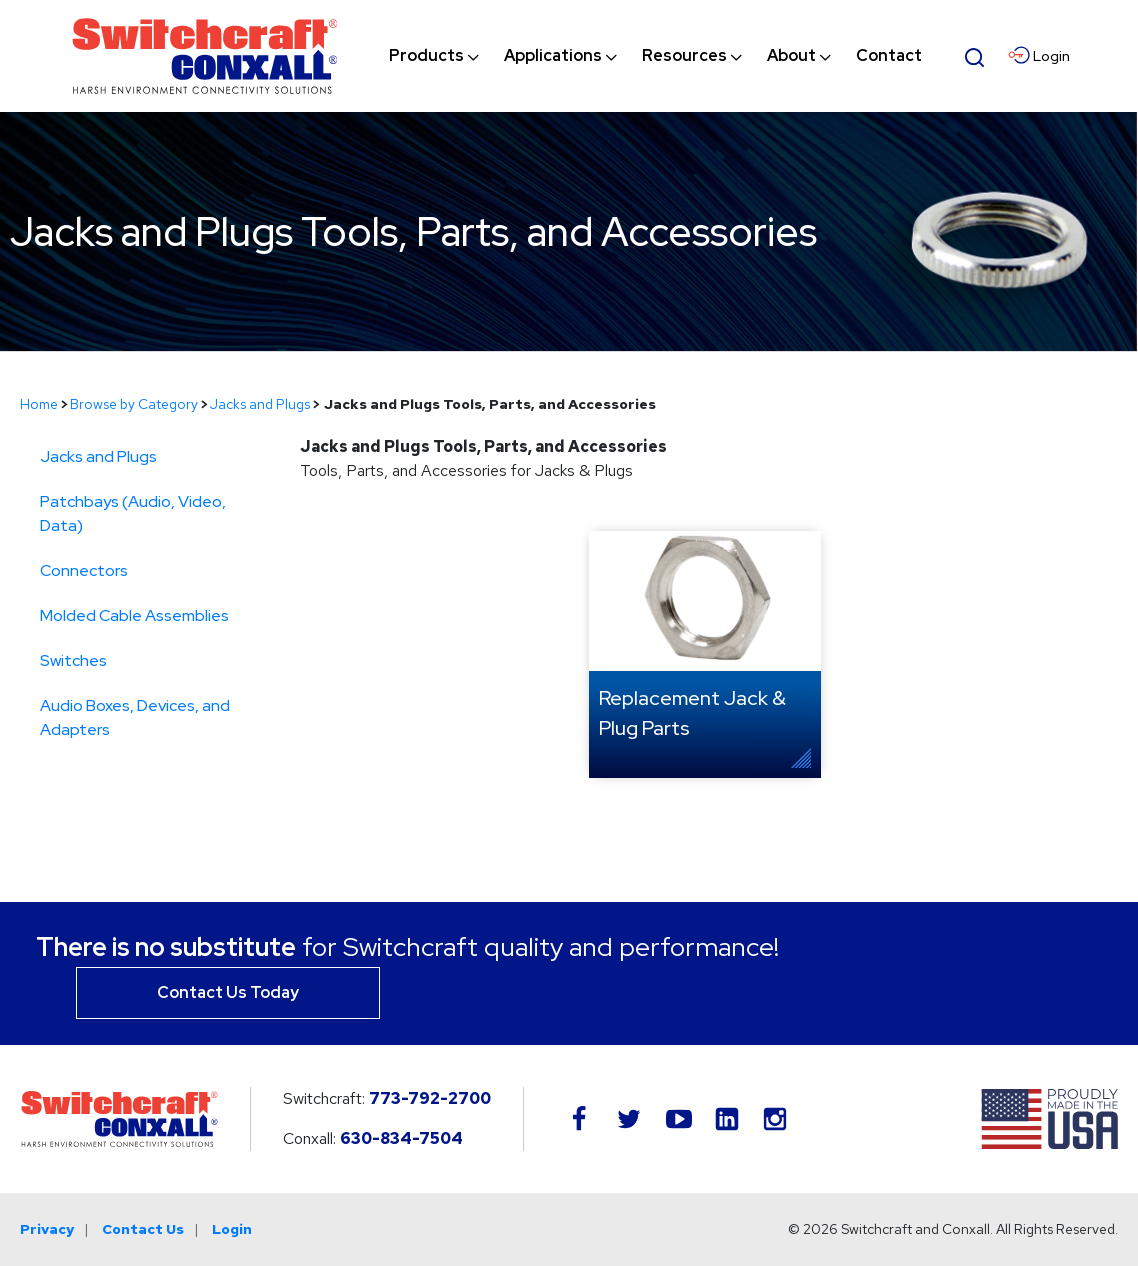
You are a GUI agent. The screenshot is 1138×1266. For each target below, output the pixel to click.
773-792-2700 (430, 1098)
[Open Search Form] (975, 55)
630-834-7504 (401, 1138)
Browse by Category (134, 404)
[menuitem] (426, 56)
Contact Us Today (228, 992)
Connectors (84, 570)
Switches (73, 660)
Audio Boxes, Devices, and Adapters (135, 717)
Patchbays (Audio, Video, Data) (133, 513)
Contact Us (143, 1229)
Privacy (47, 1229)
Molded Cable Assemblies (134, 615)
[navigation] (655, 56)
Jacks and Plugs (260, 404)
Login (232, 1229)
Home (39, 404)
